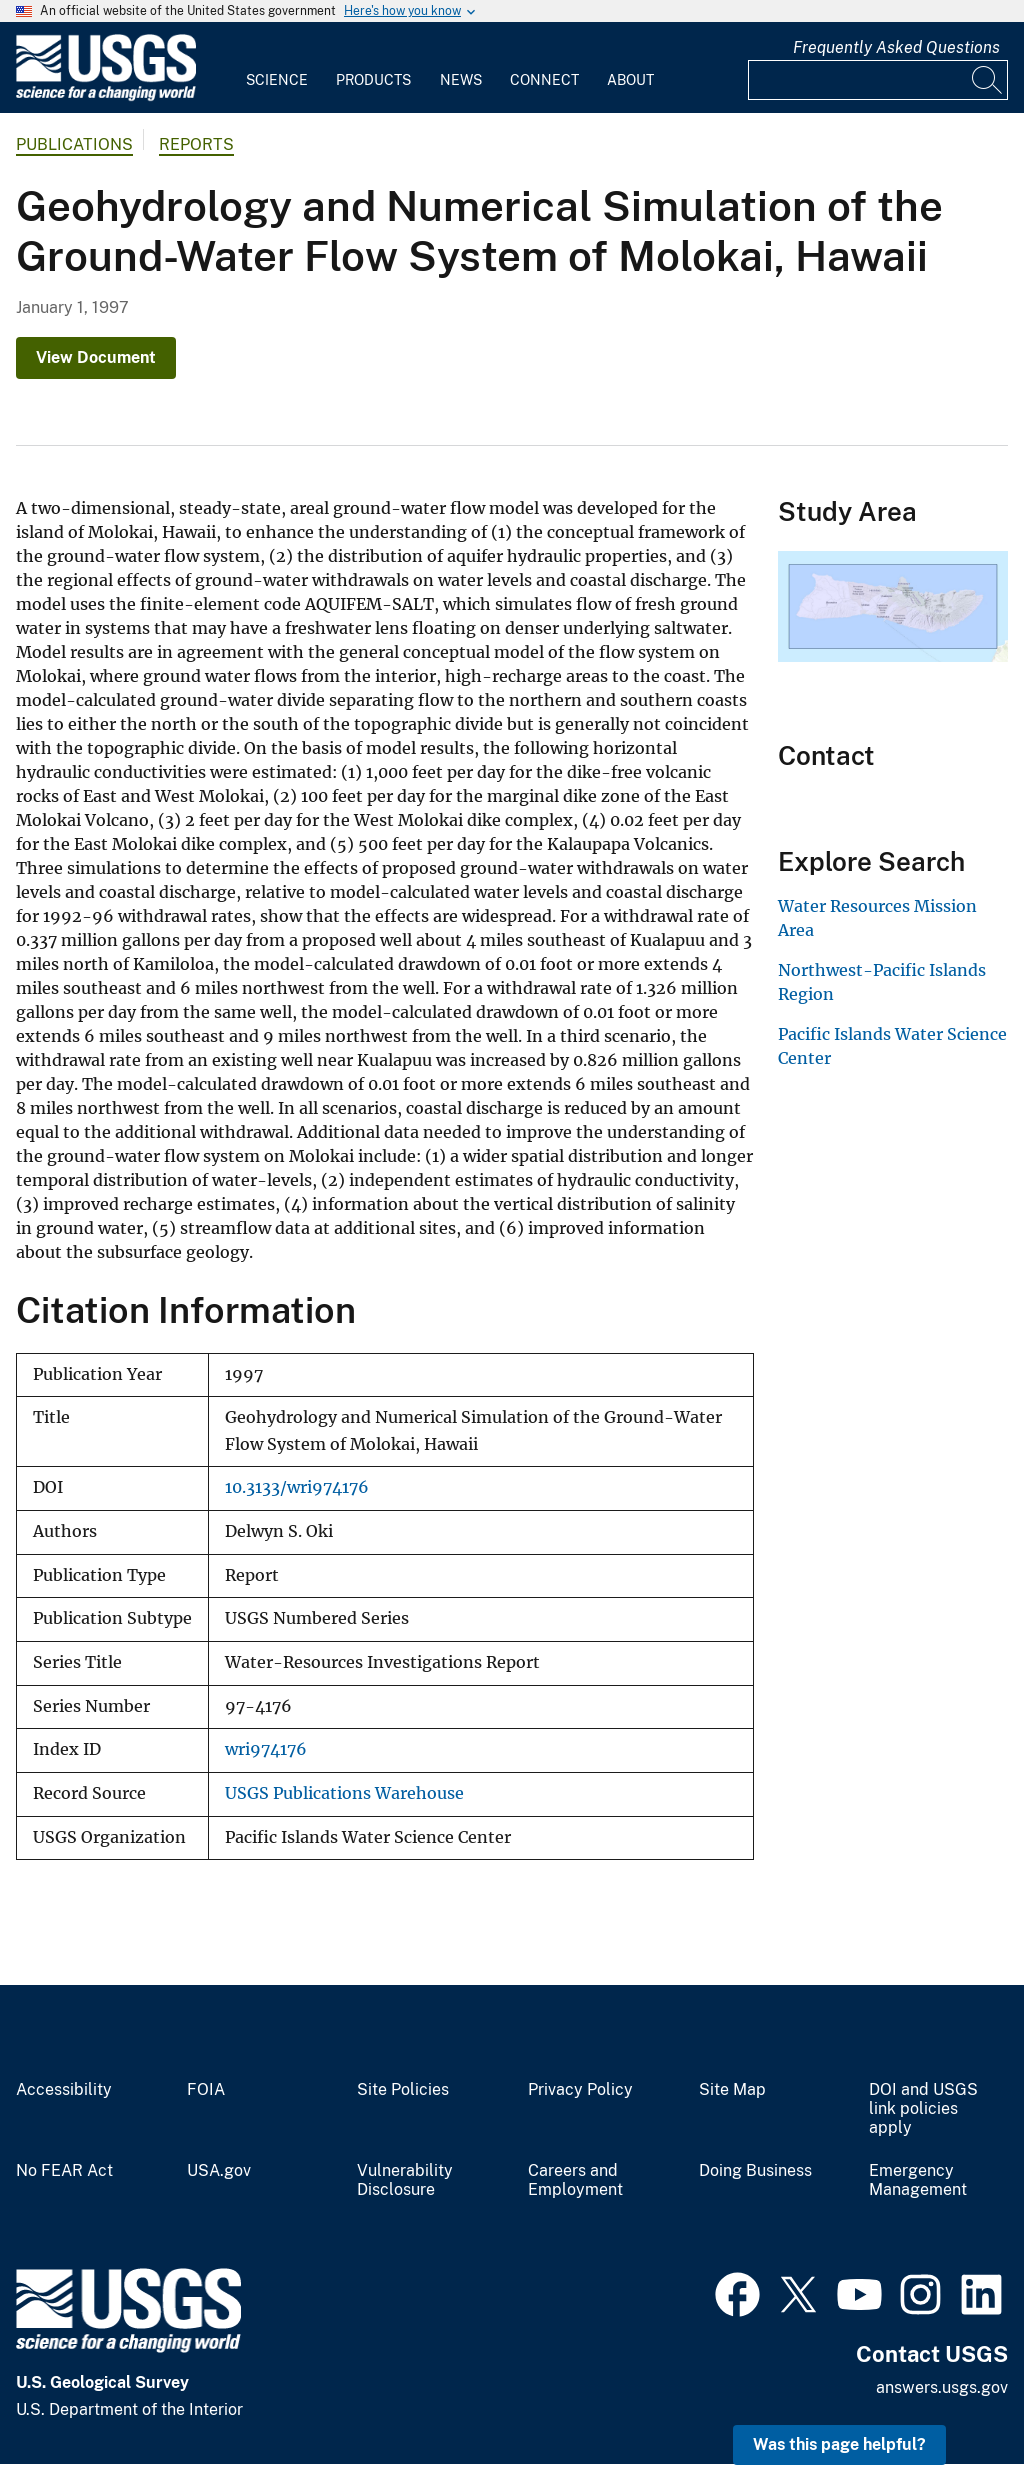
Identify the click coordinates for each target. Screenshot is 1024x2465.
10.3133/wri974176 (297, 1487)
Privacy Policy (580, 2090)
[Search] (988, 80)
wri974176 (266, 1749)
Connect (544, 80)
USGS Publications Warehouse (344, 1793)
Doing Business (755, 2171)
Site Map (732, 2090)
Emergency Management (918, 2180)
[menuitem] (277, 68)
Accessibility (64, 2090)
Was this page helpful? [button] (839, 2444)
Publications (74, 144)
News (461, 80)
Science (277, 80)
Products (373, 80)
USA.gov (219, 2171)
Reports (196, 144)
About (630, 80)
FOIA (206, 2090)
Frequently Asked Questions (896, 47)
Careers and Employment (575, 2180)
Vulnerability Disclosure (405, 2180)
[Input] (878, 80)
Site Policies (403, 2090)
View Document (96, 357)
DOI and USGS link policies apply (923, 2109)
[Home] (106, 96)
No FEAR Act (64, 2171)
